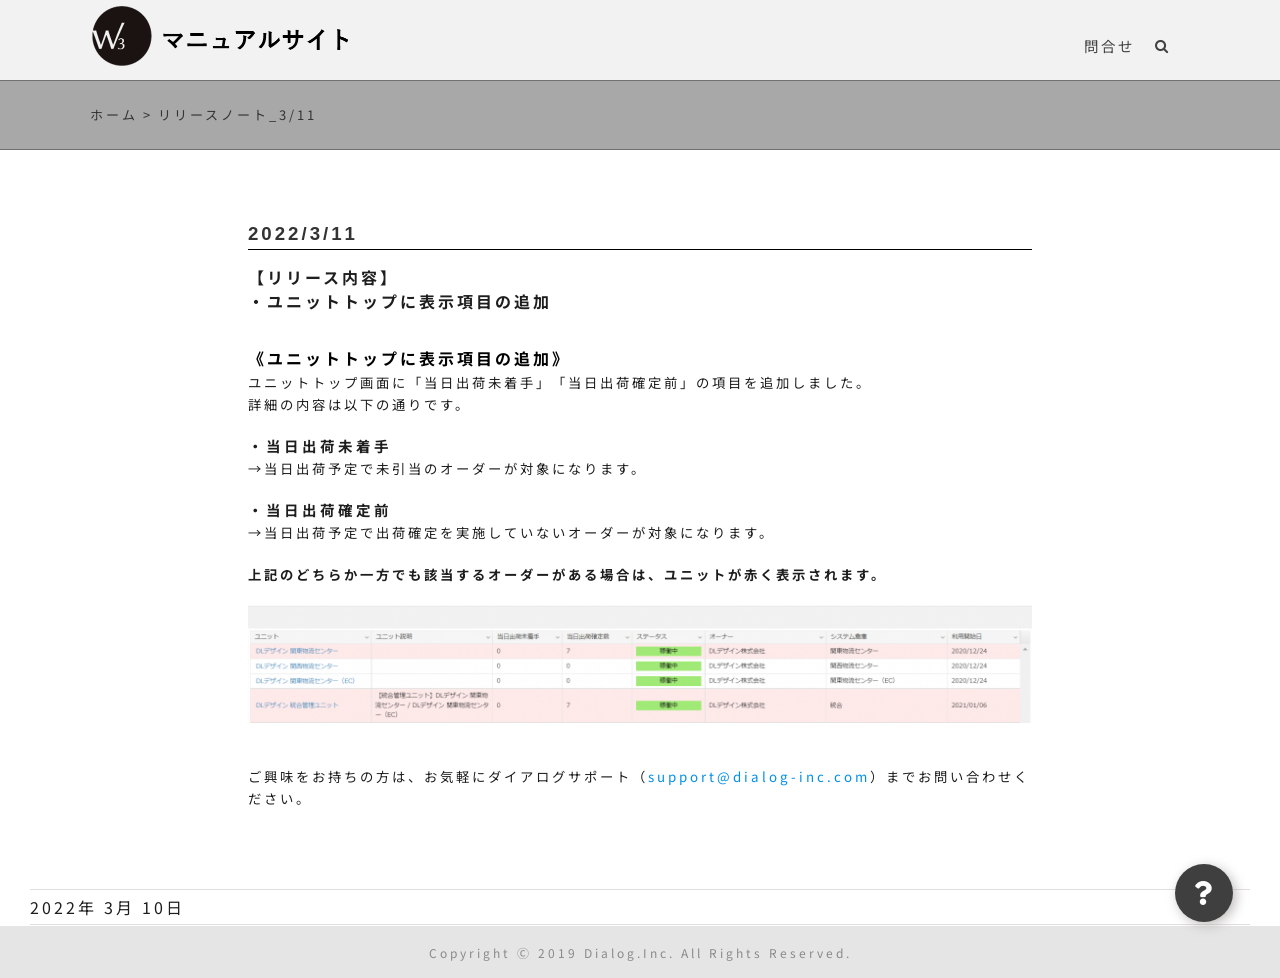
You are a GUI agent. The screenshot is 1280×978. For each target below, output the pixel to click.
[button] (1162, 45)
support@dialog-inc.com (759, 776)
